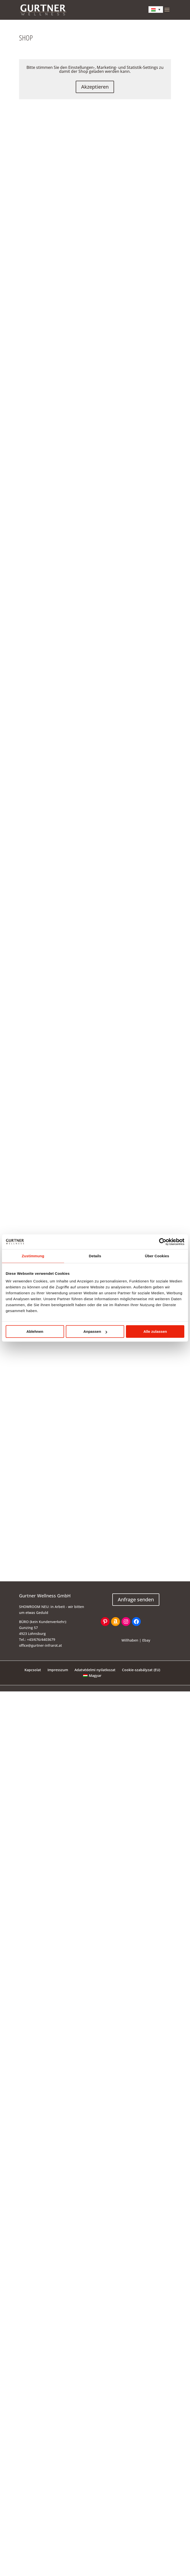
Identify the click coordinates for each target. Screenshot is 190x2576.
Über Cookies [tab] (157, 1256)
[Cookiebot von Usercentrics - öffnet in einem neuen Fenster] (162, 1241)
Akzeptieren (95, 86)
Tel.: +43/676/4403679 (37, 1639)
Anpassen (95, 1331)
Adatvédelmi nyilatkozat (95, 1669)
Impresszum (58, 1669)
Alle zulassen (155, 1331)
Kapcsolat (32, 1669)
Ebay (146, 1640)
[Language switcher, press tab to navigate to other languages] (155, 9)
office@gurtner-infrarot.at (40, 1645)
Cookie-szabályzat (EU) (141, 1669)
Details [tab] (95, 1256)
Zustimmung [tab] (33, 1256)
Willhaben (129, 1640)
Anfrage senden (136, 1599)
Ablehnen (34, 1331)
